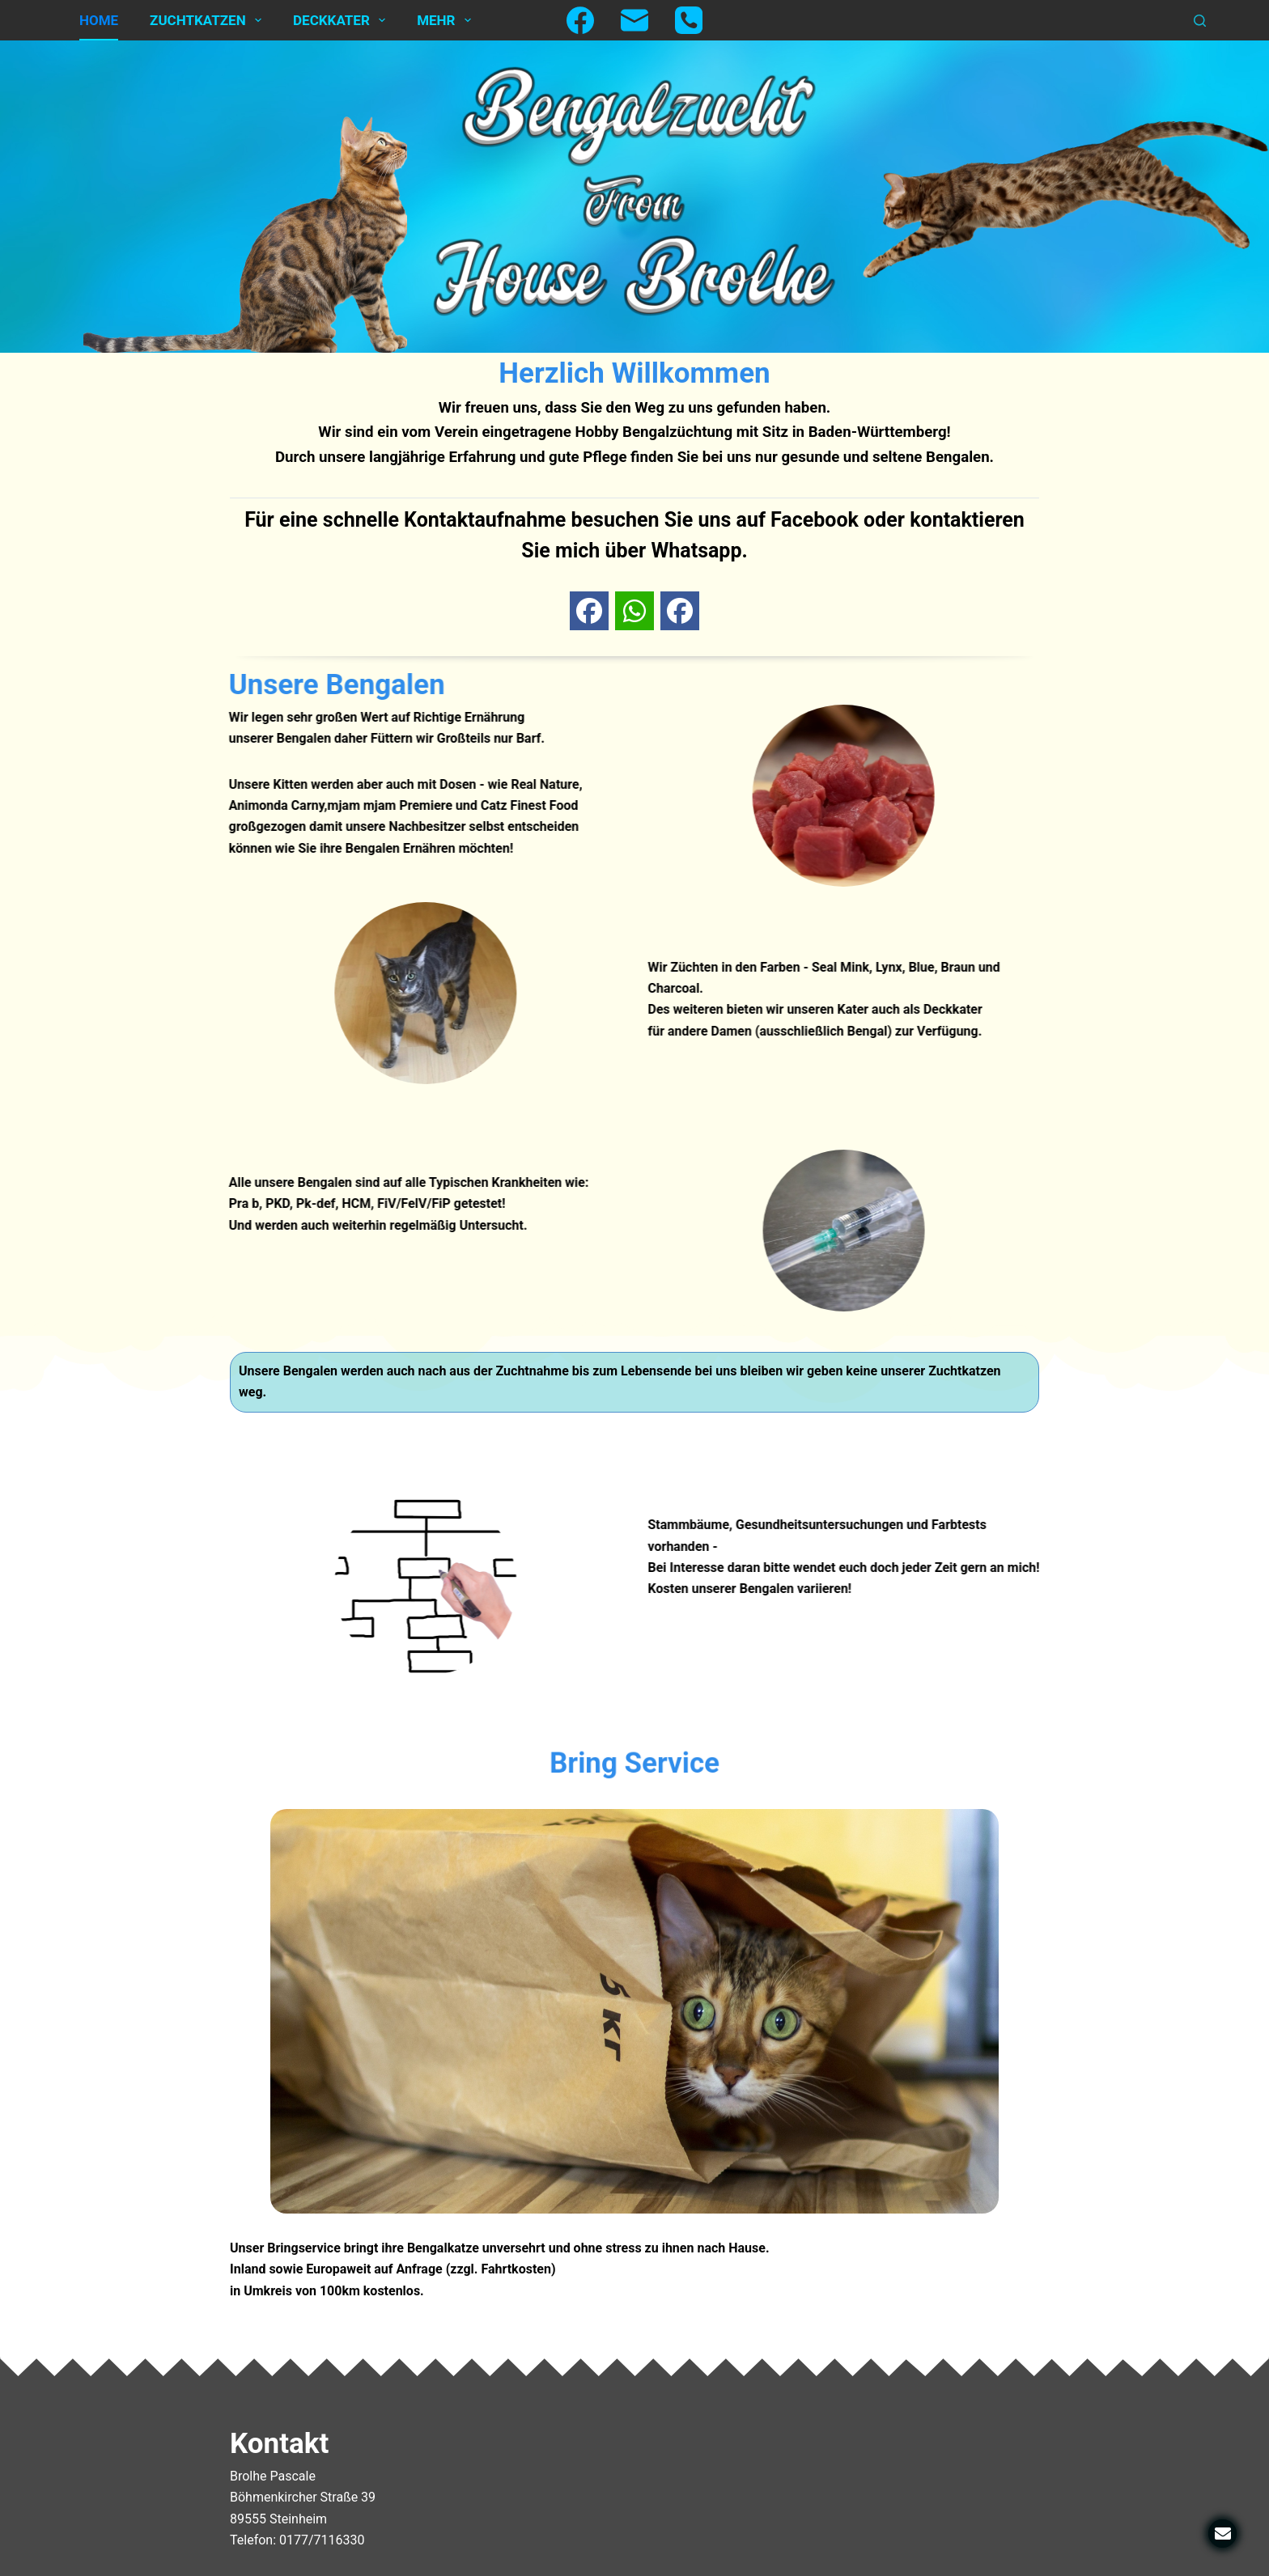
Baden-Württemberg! (880, 432)
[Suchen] (1200, 21)
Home (98, 20)
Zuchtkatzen (209, 20)
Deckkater (342, 20)
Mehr (447, 20)
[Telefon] (688, 20)
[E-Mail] (634, 20)
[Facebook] (580, 20)
